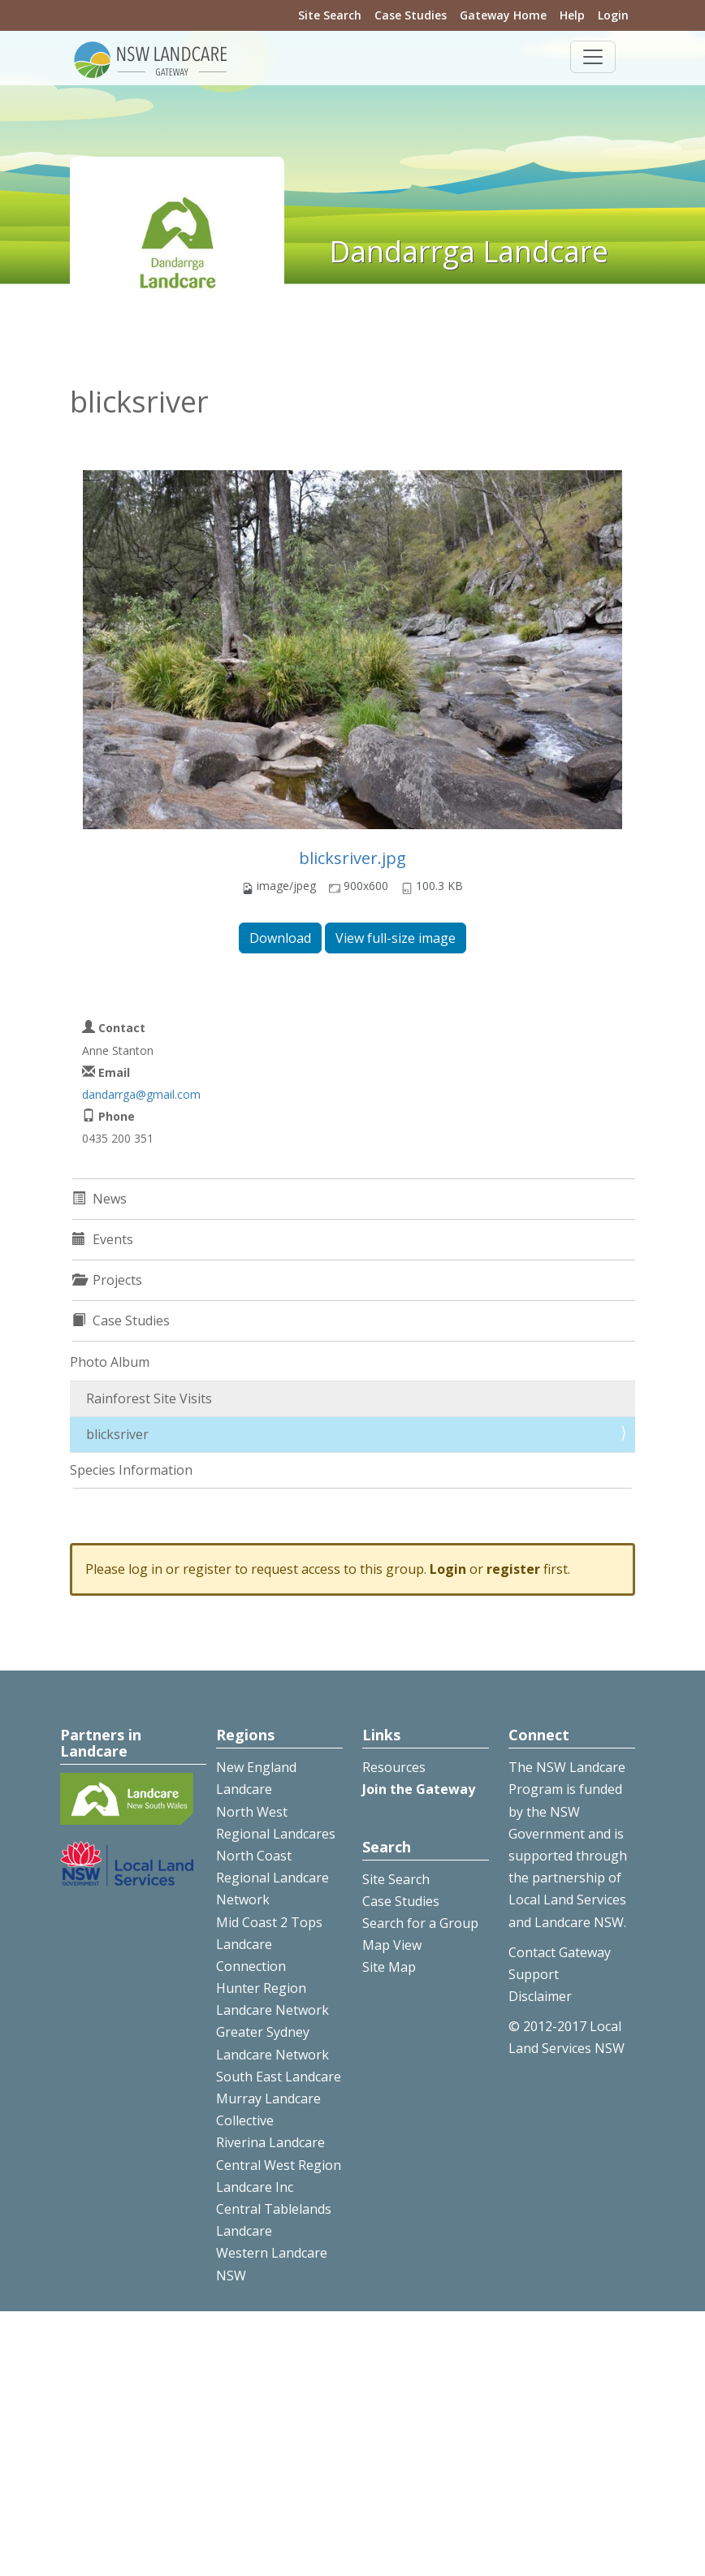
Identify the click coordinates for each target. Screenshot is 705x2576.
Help (572, 15)
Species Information (131, 1470)
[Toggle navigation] (593, 57)
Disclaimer (540, 1996)
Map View (392, 1945)
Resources (394, 1767)
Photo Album (109, 1362)
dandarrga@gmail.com (141, 1094)
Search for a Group (420, 1923)
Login (613, 15)
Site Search (329, 15)
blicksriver (117, 1434)
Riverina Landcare (270, 2142)
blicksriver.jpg (352, 858)
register (513, 1569)
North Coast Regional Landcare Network (272, 1877)
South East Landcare (278, 2076)
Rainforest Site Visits (149, 1398)
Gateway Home (503, 15)
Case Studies (410, 15)
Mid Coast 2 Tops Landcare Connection (269, 1944)
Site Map (389, 1967)
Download (280, 938)
